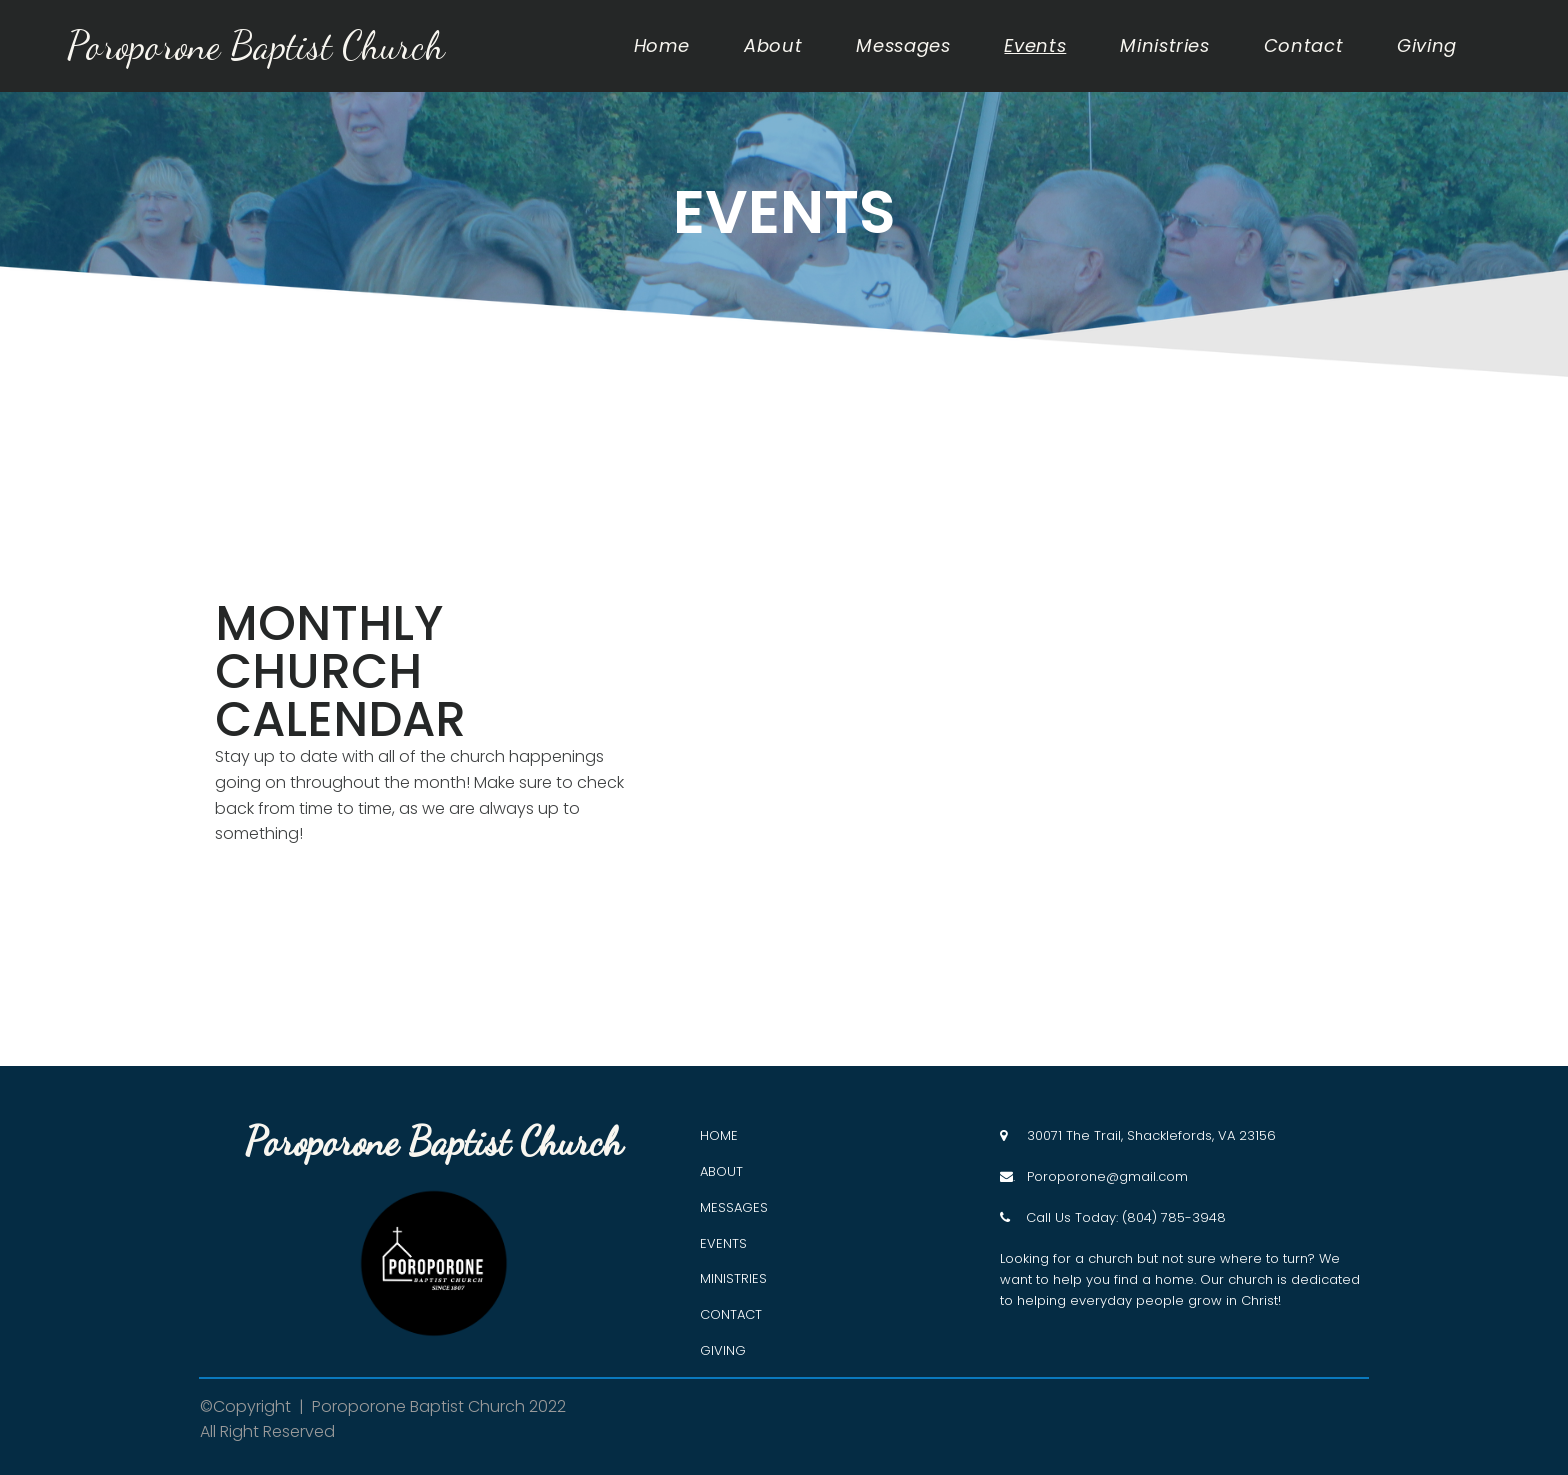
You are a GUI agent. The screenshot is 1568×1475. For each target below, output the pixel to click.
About (773, 46)
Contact (1303, 46)
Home (662, 46)
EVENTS (723, 1243)
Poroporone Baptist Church (261, 45)
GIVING (723, 1350)
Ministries (1164, 46)
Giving (1427, 46)
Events (1035, 46)
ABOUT (721, 1171)
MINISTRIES (733, 1278)
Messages (903, 46)
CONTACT (731, 1314)
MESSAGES (734, 1207)
